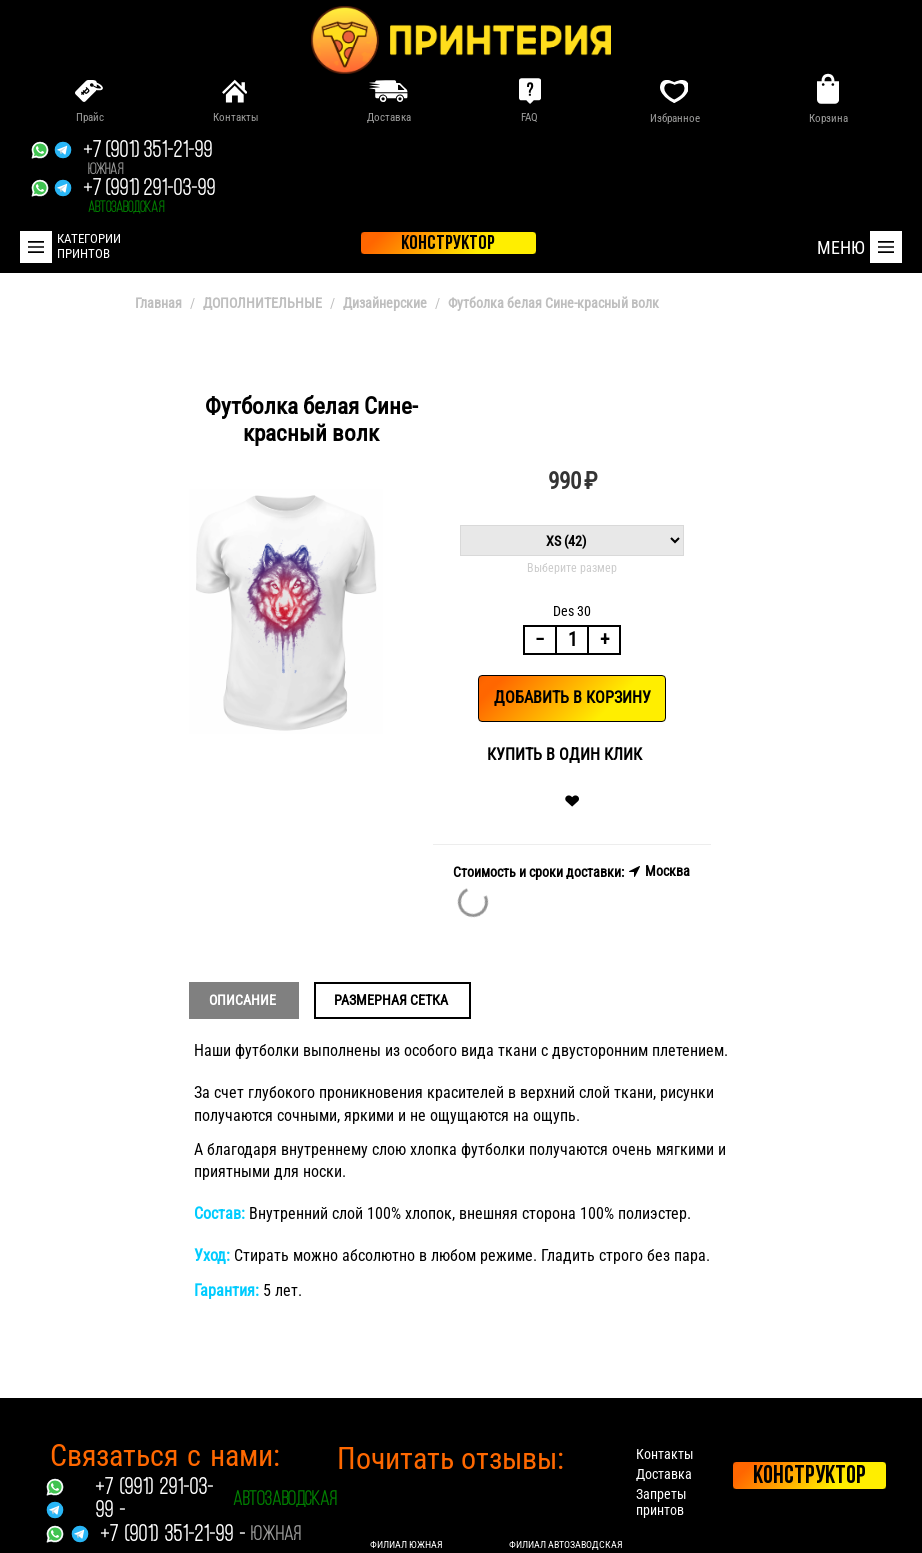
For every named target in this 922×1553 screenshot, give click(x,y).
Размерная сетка (391, 1000)
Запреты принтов (661, 1502)
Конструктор (809, 1476)
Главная (158, 303)
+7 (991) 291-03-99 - (154, 1500)
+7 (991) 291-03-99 (149, 197)
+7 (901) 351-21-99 (147, 159)
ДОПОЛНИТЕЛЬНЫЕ (262, 303)
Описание (242, 1000)
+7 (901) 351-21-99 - (172, 1535)
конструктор (448, 244)
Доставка (664, 1474)
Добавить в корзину (572, 697)
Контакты (665, 1454)
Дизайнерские (385, 303)
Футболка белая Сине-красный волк (553, 303)
